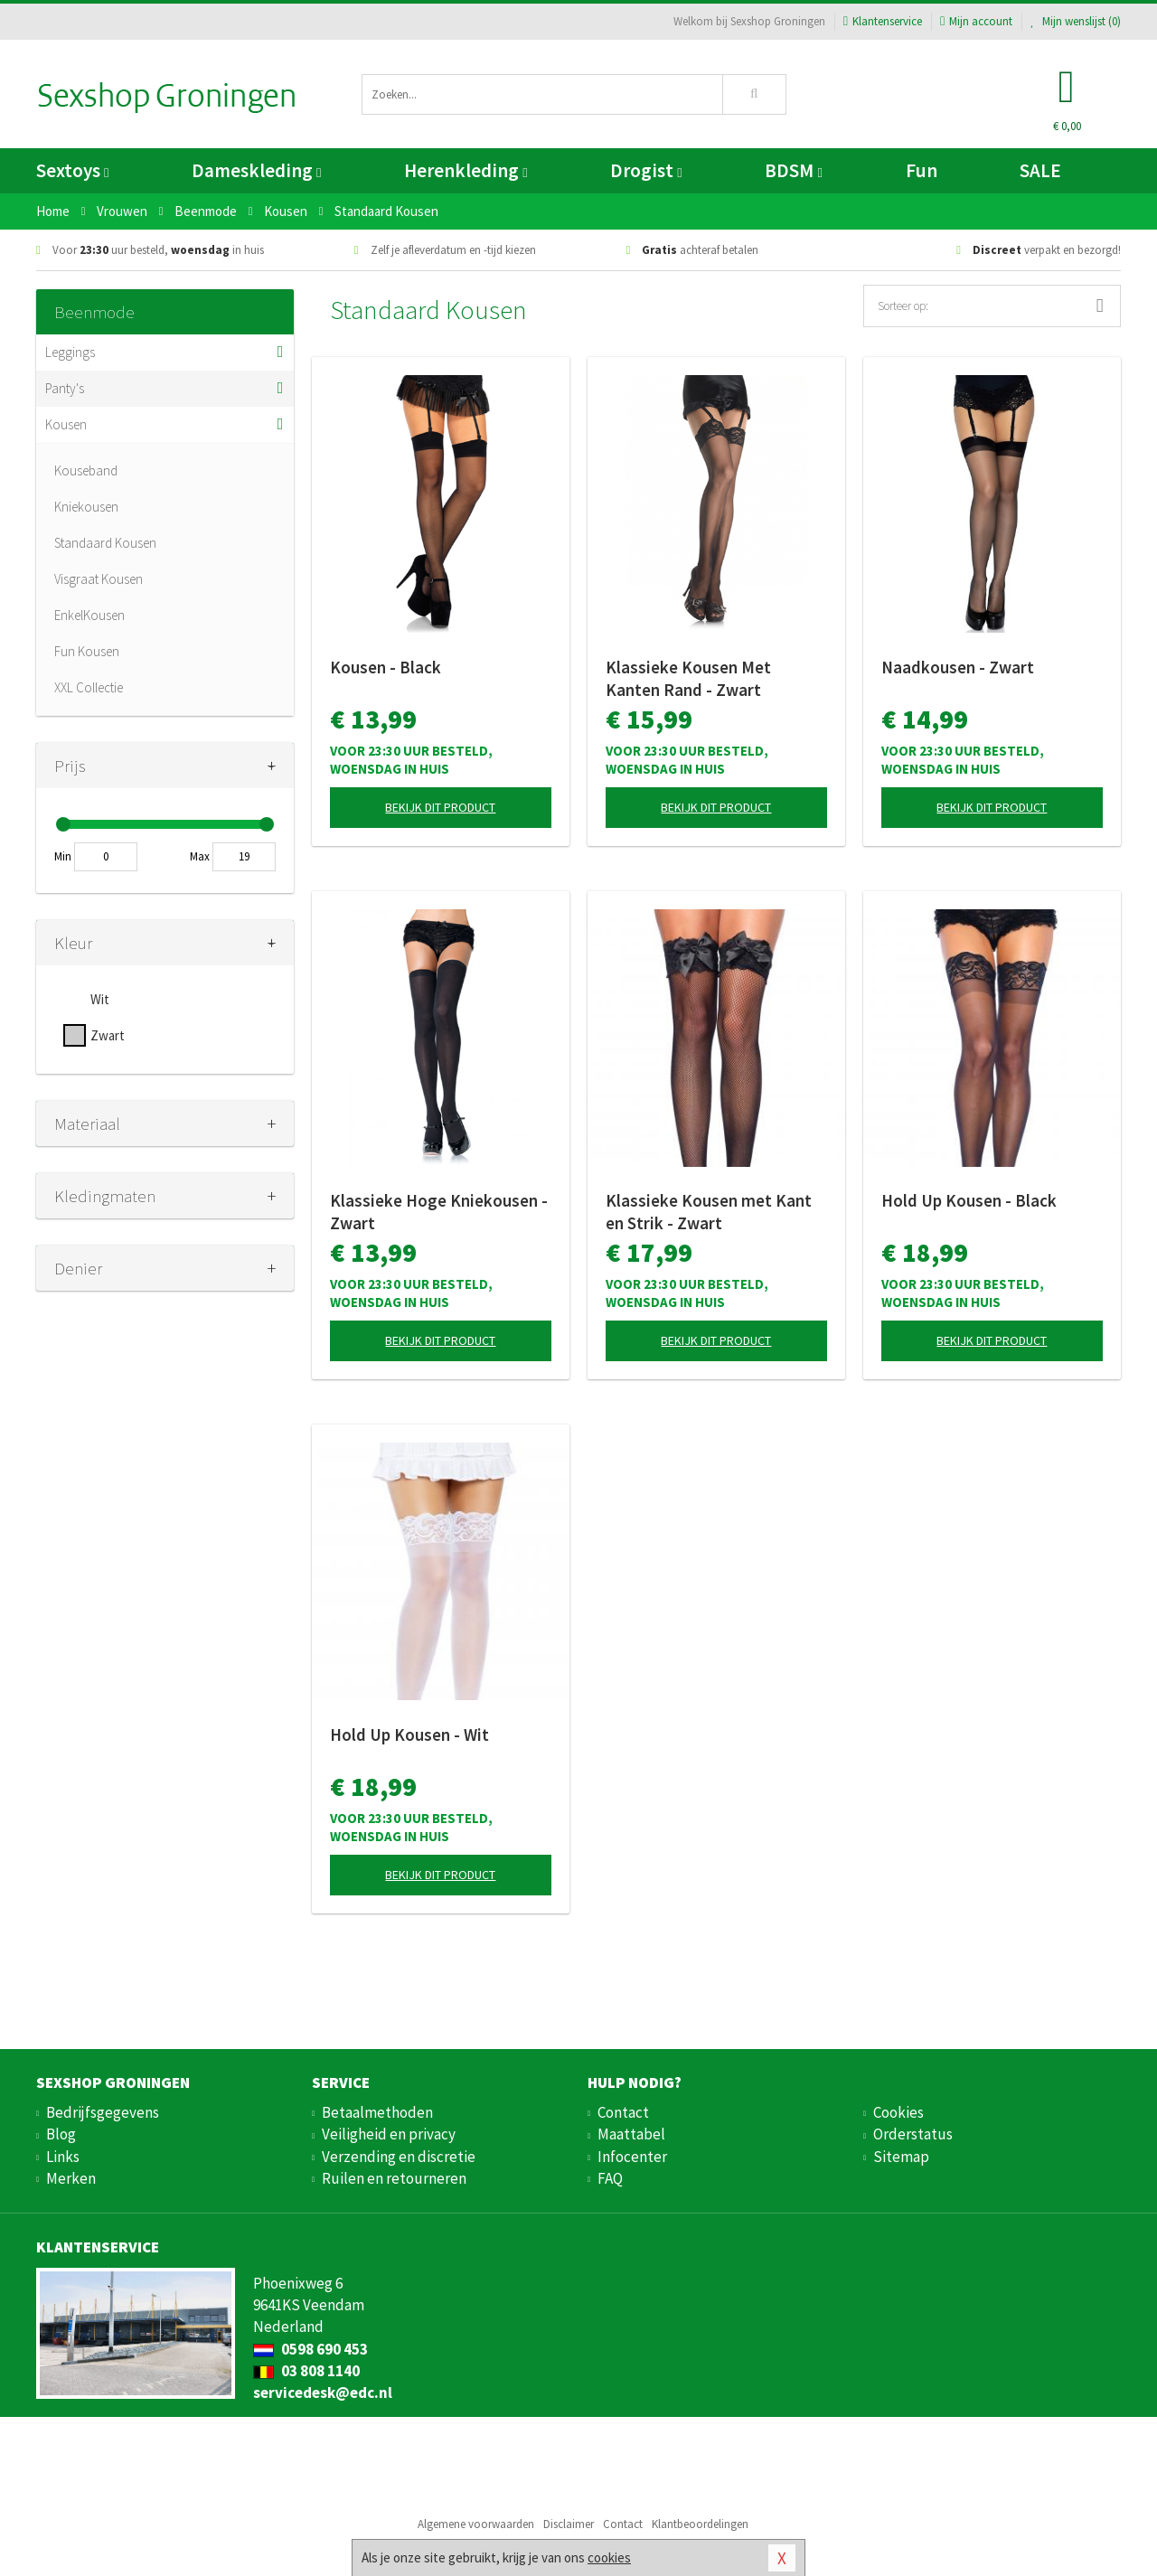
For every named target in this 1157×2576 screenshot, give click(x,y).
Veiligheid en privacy (389, 2134)
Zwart (107, 1035)
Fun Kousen (86, 651)
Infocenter (632, 2157)
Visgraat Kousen (98, 579)
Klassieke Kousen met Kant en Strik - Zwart (709, 1211)
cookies (609, 2557)
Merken (71, 2178)
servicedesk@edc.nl (322, 2392)
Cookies (898, 2112)
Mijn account (976, 21)
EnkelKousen (89, 615)
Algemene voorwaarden (476, 2524)
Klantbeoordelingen (700, 2524)
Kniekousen (86, 506)
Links (63, 2157)
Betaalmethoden (377, 2112)
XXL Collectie (88, 687)
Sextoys (72, 170)
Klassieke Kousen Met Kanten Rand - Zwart (688, 678)
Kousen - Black (385, 667)
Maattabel (631, 2134)
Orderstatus (913, 2134)
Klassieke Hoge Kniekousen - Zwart (439, 1211)
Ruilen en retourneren (394, 2178)
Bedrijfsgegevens (102, 2112)
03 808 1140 (306, 2371)
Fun (921, 170)
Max (200, 856)
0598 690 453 (310, 2349)
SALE (1040, 170)
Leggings (70, 352)
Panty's (64, 388)
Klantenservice (882, 21)
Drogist (646, 170)
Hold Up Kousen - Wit (409, 1734)
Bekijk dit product (440, 807)
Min (62, 856)
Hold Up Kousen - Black (969, 1200)
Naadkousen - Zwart (957, 667)
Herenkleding (465, 170)
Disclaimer (568, 2524)
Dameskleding (256, 170)
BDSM (793, 170)
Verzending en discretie (398, 2157)
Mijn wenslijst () (1075, 21)
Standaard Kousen (105, 542)
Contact (623, 2112)
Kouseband (86, 470)
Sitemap (901, 2157)
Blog (61, 2134)
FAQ (610, 2178)
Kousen (66, 424)
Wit (99, 999)
